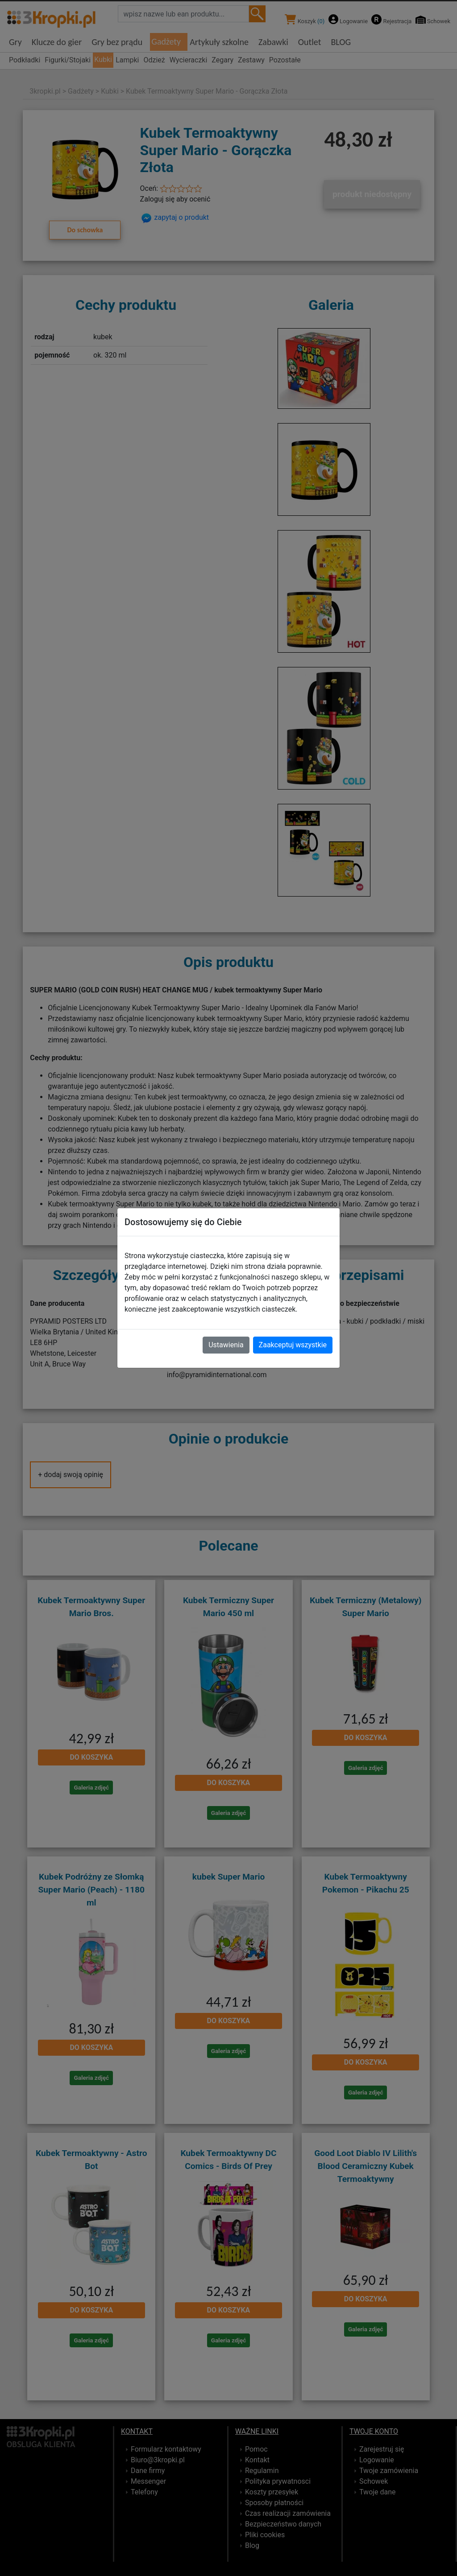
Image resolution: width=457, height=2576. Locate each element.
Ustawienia (225, 1345)
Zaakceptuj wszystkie (293, 1345)
